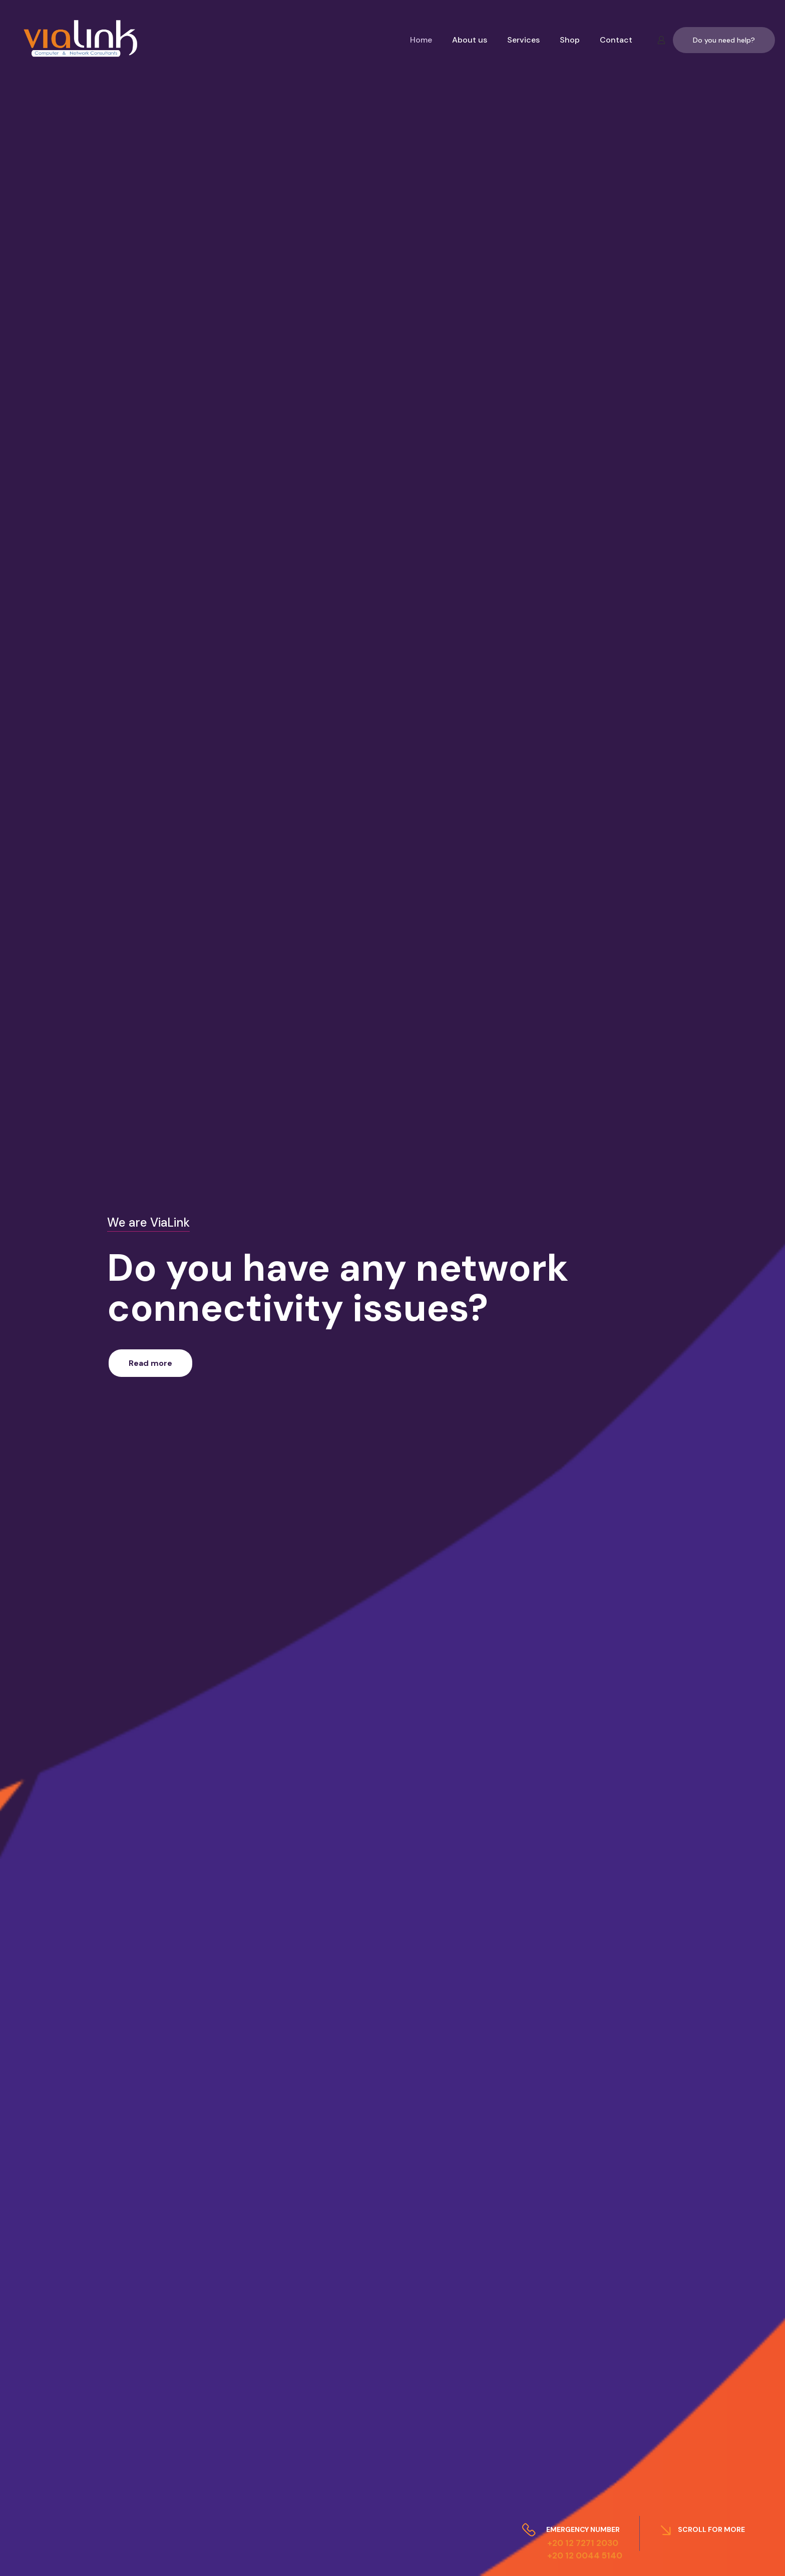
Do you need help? (724, 40)
